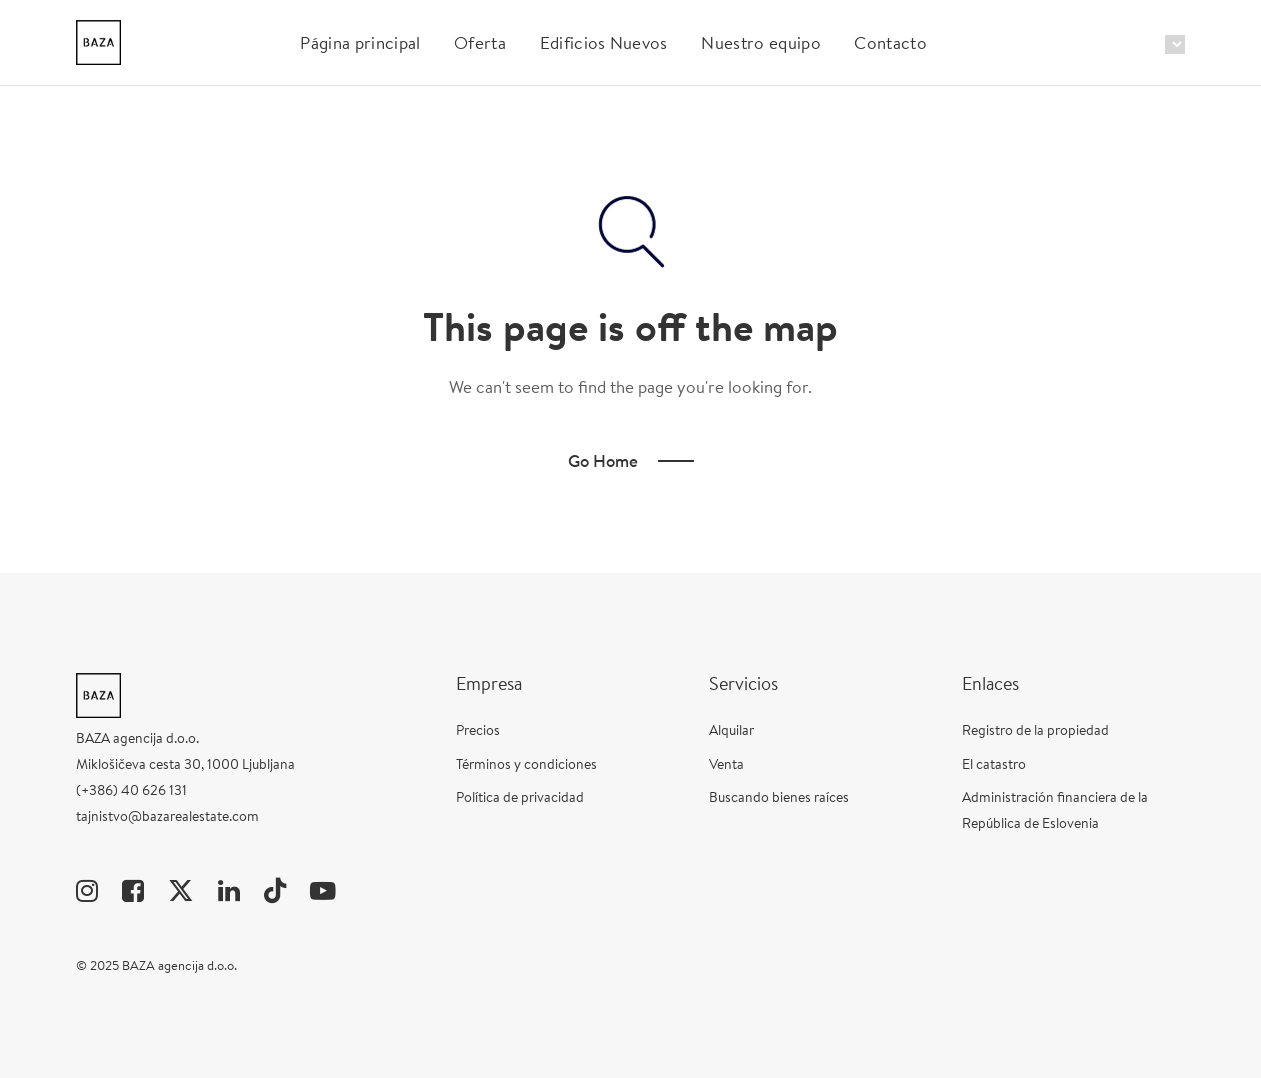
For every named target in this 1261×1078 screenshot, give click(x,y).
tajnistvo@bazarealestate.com (167, 816)
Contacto (890, 42)
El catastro (994, 764)
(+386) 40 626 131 (131, 790)
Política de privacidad (520, 797)
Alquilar (731, 730)
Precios (478, 730)
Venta (726, 764)
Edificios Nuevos (604, 42)
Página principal (360, 42)
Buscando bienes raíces (779, 797)
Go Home (603, 460)
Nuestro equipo (760, 42)
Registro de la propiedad (1035, 730)
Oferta (480, 42)
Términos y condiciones (526, 764)
